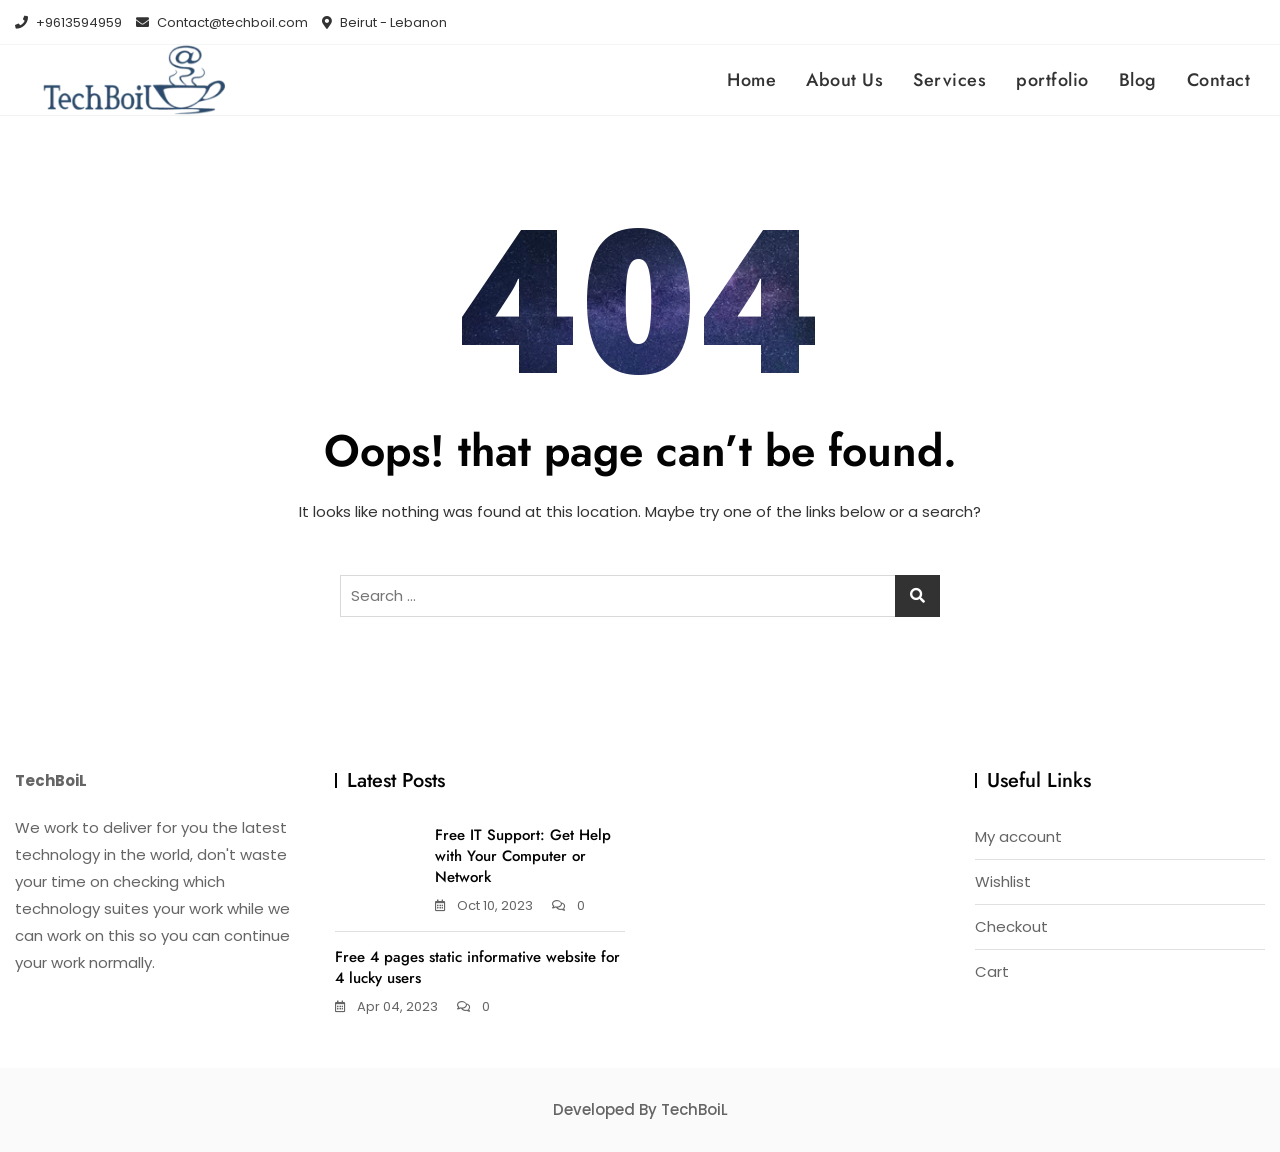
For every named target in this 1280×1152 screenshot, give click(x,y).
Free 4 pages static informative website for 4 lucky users (477, 967)
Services (949, 80)
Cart (992, 971)
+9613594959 (68, 22)
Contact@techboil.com (222, 22)
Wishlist (1003, 881)
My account (1018, 836)
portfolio (1052, 80)
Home (751, 80)
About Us (844, 80)
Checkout (1011, 926)
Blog (1138, 80)
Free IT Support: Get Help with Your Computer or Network (523, 856)
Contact (1219, 80)
